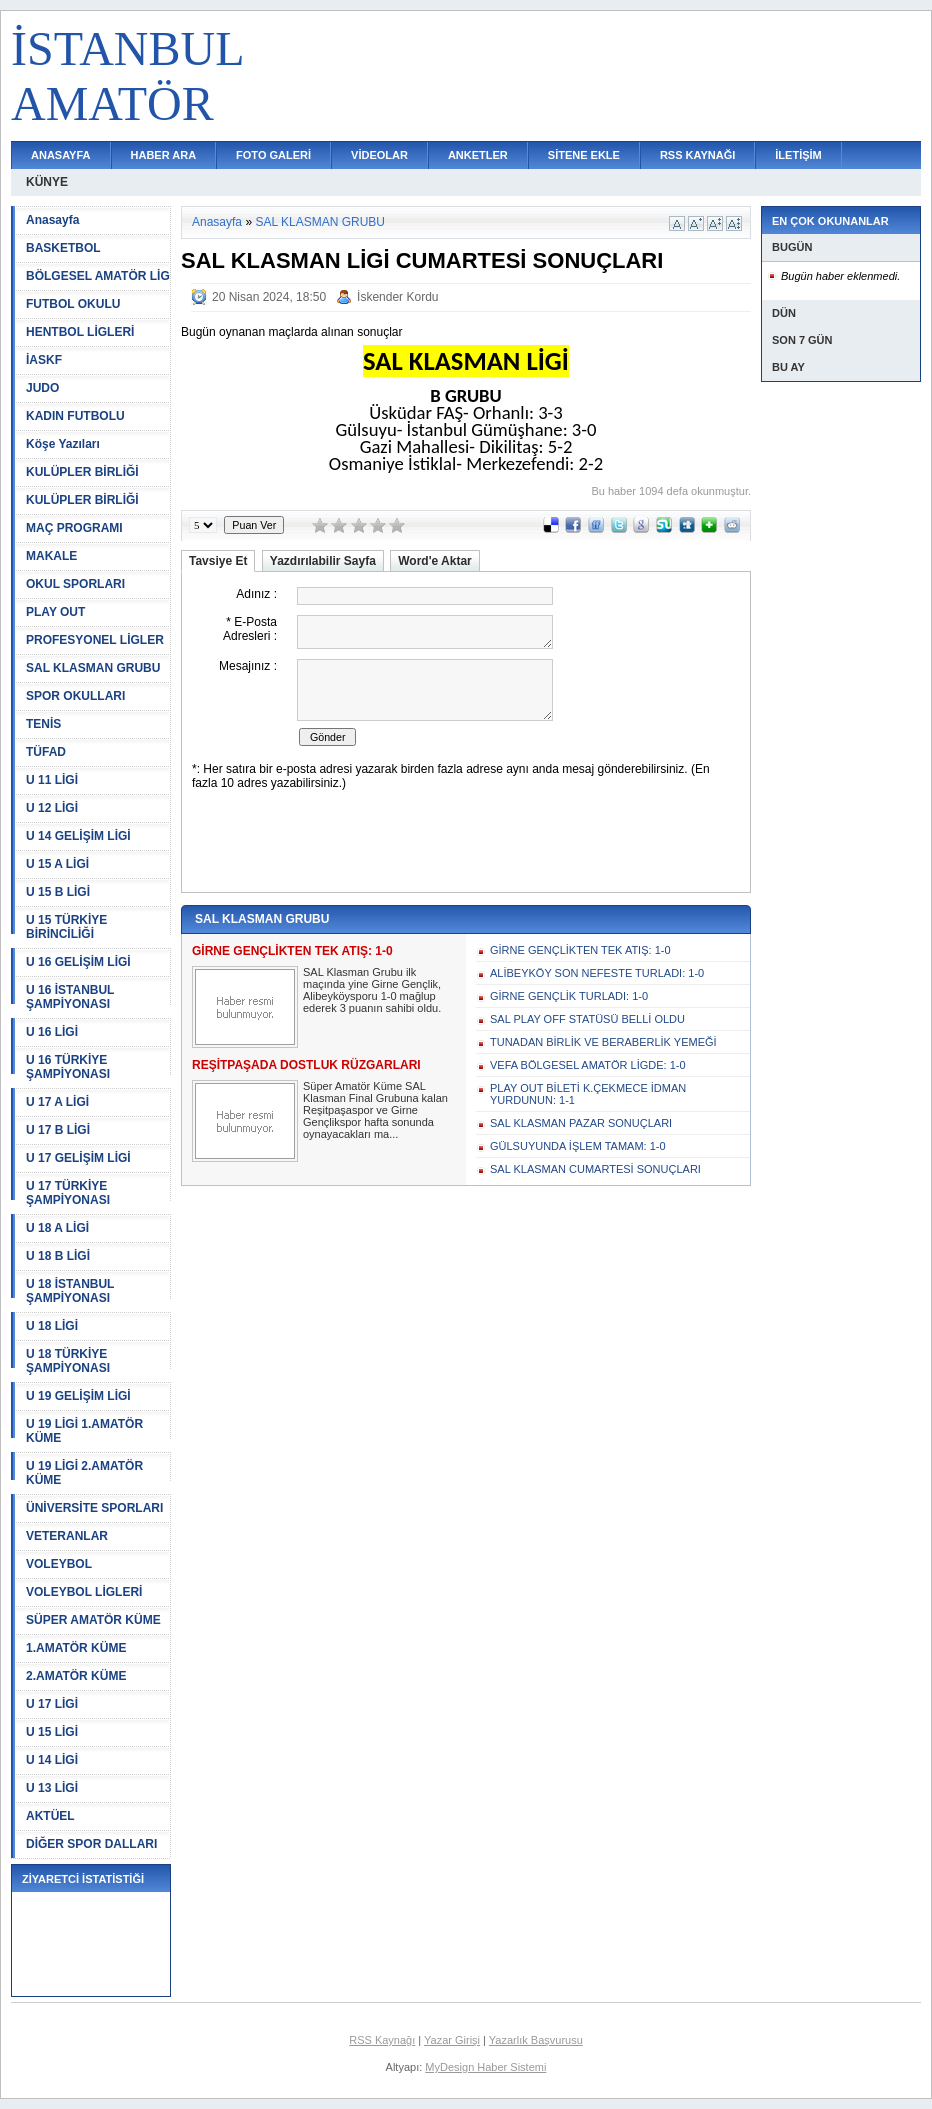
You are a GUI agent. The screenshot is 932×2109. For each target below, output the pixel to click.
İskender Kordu (397, 297)
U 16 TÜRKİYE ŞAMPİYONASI (68, 1067)
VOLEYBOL (59, 1564)
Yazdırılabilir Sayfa (323, 561)
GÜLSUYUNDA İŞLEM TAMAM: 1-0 (578, 1146)
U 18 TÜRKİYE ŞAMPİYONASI (68, 1361)
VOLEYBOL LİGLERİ (84, 1592)
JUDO (42, 388)
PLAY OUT (55, 612)
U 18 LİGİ (52, 1326)
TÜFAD (46, 752)
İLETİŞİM (798, 155)
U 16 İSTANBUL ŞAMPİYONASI (70, 997)
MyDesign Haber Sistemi (485, 2067)
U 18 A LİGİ (57, 1228)
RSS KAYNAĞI (697, 155)
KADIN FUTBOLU (75, 416)
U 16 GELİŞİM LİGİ (78, 962)
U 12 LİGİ (52, 808)
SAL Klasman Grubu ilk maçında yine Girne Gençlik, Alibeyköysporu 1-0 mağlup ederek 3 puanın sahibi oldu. (372, 990)
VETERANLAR (67, 1536)
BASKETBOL (63, 248)
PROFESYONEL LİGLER (95, 640)
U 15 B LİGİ (58, 892)
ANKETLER (478, 155)
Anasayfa (52, 220)
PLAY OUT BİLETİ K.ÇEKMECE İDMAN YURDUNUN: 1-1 (588, 1094)
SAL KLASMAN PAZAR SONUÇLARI (581, 1123)
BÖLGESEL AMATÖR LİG (98, 276)
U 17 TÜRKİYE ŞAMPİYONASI (68, 1193)
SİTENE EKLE (584, 155)
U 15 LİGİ (52, 1732)
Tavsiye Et (218, 561)
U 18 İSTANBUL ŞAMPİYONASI (70, 1291)
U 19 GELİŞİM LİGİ (78, 1396)
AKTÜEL (50, 1816)
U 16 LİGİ (52, 1032)
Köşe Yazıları (63, 444)
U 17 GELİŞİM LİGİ (78, 1158)
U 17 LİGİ (52, 1704)
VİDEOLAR (379, 155)
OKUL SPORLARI (75, 584)
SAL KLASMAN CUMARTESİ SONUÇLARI (595, 1169)
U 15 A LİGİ (57, 864)
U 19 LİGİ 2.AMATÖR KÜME (84, 1473)
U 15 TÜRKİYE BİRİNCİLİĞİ (66, 927)
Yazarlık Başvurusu (536, 2040)
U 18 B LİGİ (58, 1256)
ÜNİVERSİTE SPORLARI (94, 1508)
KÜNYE (47, 182)
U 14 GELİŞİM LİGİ (78, 836)
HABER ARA (164, 155)
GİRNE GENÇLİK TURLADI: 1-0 (569, 996)
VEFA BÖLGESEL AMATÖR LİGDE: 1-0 (588, 1065)
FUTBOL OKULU (73, 304)
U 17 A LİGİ (57, 1102)
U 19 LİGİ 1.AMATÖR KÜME (84, 1431)
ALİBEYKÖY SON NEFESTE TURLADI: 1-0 (597, 973)
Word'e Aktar (435, 561)
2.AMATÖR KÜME (76, 1676)
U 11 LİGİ (52, 780)
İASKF (44, 360)
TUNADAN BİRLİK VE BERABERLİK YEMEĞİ (603, 1042)
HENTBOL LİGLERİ (80, 332)
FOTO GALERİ (273, 155)
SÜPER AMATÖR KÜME (93, 1620)
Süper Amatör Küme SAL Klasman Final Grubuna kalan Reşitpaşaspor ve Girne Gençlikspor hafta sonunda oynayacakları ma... (375, 1110)
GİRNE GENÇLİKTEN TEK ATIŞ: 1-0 (580, 950)
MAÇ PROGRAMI (74, 528)
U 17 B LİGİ (58, 1130)
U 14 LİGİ (52, 1760)
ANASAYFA (61, 155)
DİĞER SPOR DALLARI (91, 1844)
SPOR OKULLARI (75, 696)
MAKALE (51, 556)
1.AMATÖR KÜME (76, 1648)
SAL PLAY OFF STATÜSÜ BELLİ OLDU (587, 1019)
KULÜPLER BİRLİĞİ (82, 472)
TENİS (43, 724)
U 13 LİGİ (52, 1788)
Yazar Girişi (452, 2040)
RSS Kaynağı (382, 2040)
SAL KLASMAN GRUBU (93, 668)
